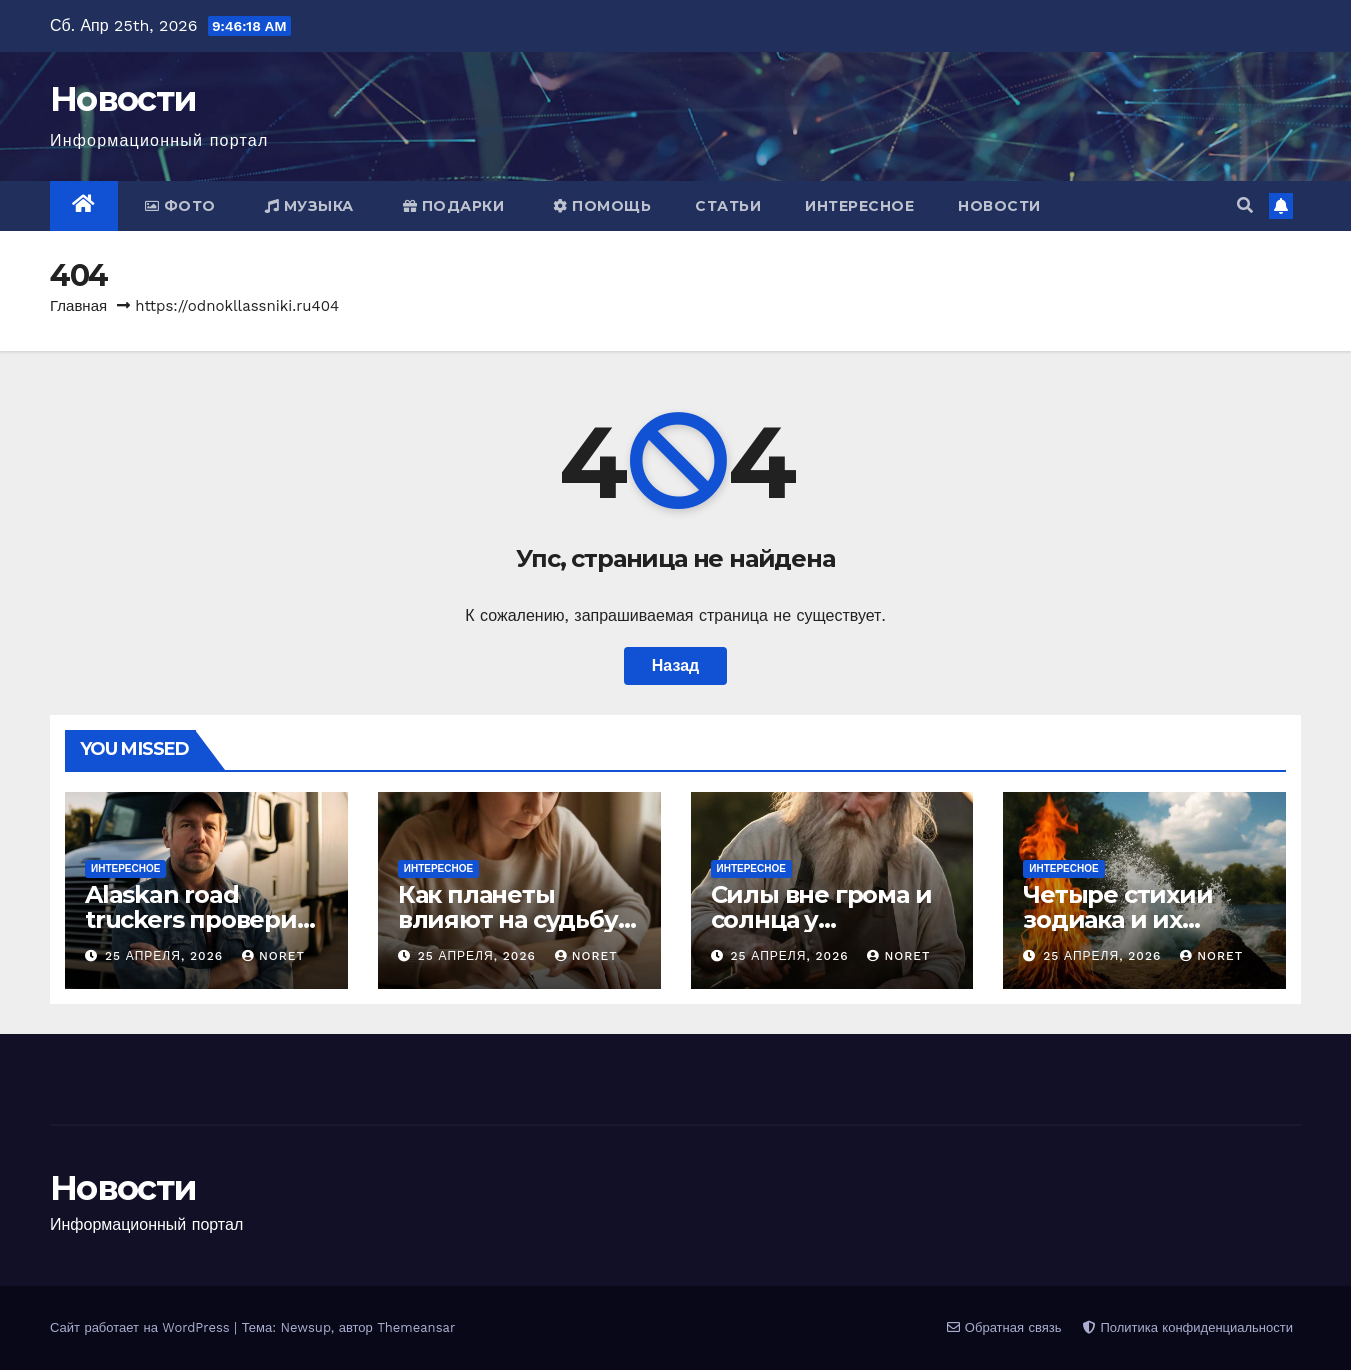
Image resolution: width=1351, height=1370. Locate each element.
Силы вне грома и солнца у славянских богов (821, 919)
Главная (78, 306)
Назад (675, 665)
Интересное (859, 206)
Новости (123, 99)
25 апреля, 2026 (166, 956)
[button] (1245, 205)
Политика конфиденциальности (1188, 1327)
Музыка (309, 206)
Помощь (602, 206)
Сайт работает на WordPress (142, 1327)
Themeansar (416, 1327)
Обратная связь (1004, 1327)
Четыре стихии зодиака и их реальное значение (1144, 919)
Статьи (728, 206)
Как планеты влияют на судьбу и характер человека (519, 919)
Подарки (454, 206)
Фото (180, 206)
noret (273, 956)
